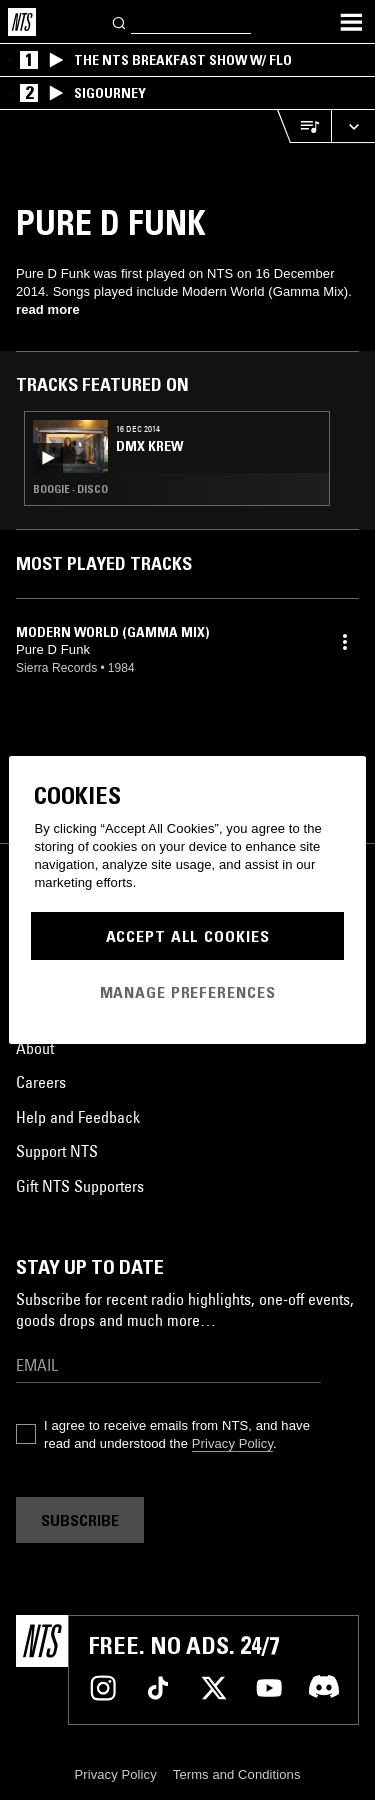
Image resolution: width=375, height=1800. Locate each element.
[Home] (22, 22)
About (35, 1048)
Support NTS (57, 1151)
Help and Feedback (78, 1117)
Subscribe (80, 1520)
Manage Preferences (188, 992)
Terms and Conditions (237, 1774)
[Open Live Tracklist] (304, 126)
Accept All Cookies (188, 936)
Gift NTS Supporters (80, 1186)
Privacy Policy (232, 1443)
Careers (41, 1082)
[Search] (120, 21)
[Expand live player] (353, 126)
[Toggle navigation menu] (351, 22)
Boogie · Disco (70, 489)
